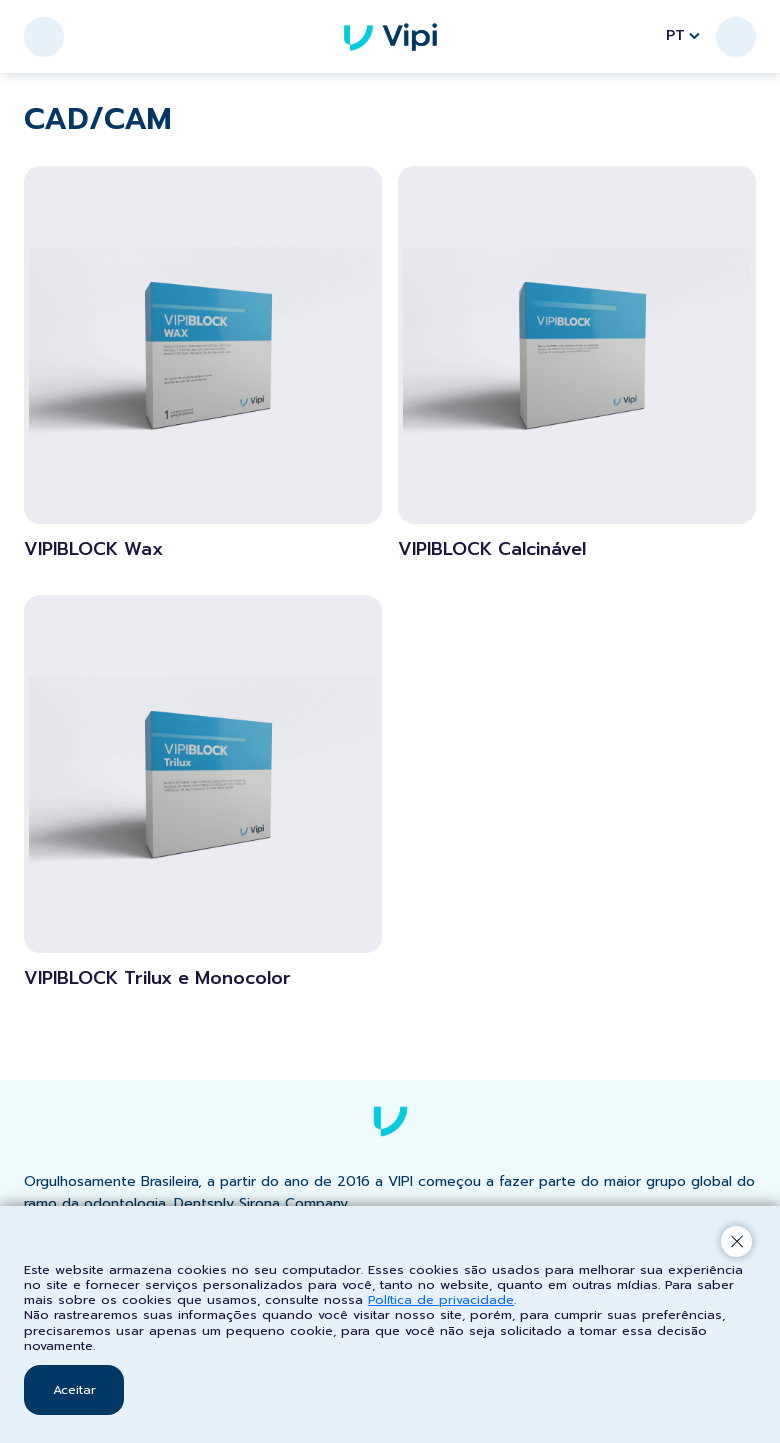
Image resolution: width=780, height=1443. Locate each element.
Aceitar (74, 1389)
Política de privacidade (441, 1299)
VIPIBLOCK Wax (93, 550)
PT (683, 35)
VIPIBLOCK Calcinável (492, 550)
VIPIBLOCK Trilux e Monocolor (157, 979)
